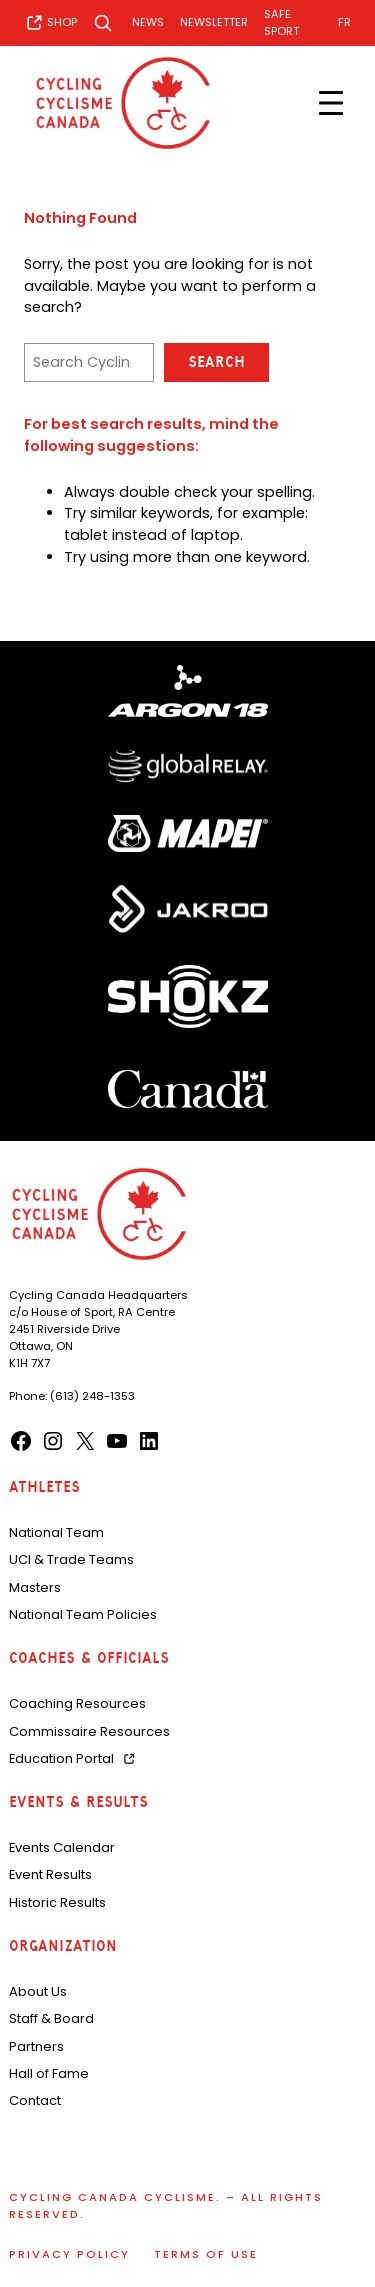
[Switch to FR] (344, 22)
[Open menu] (331, 103)
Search (216, 362)
